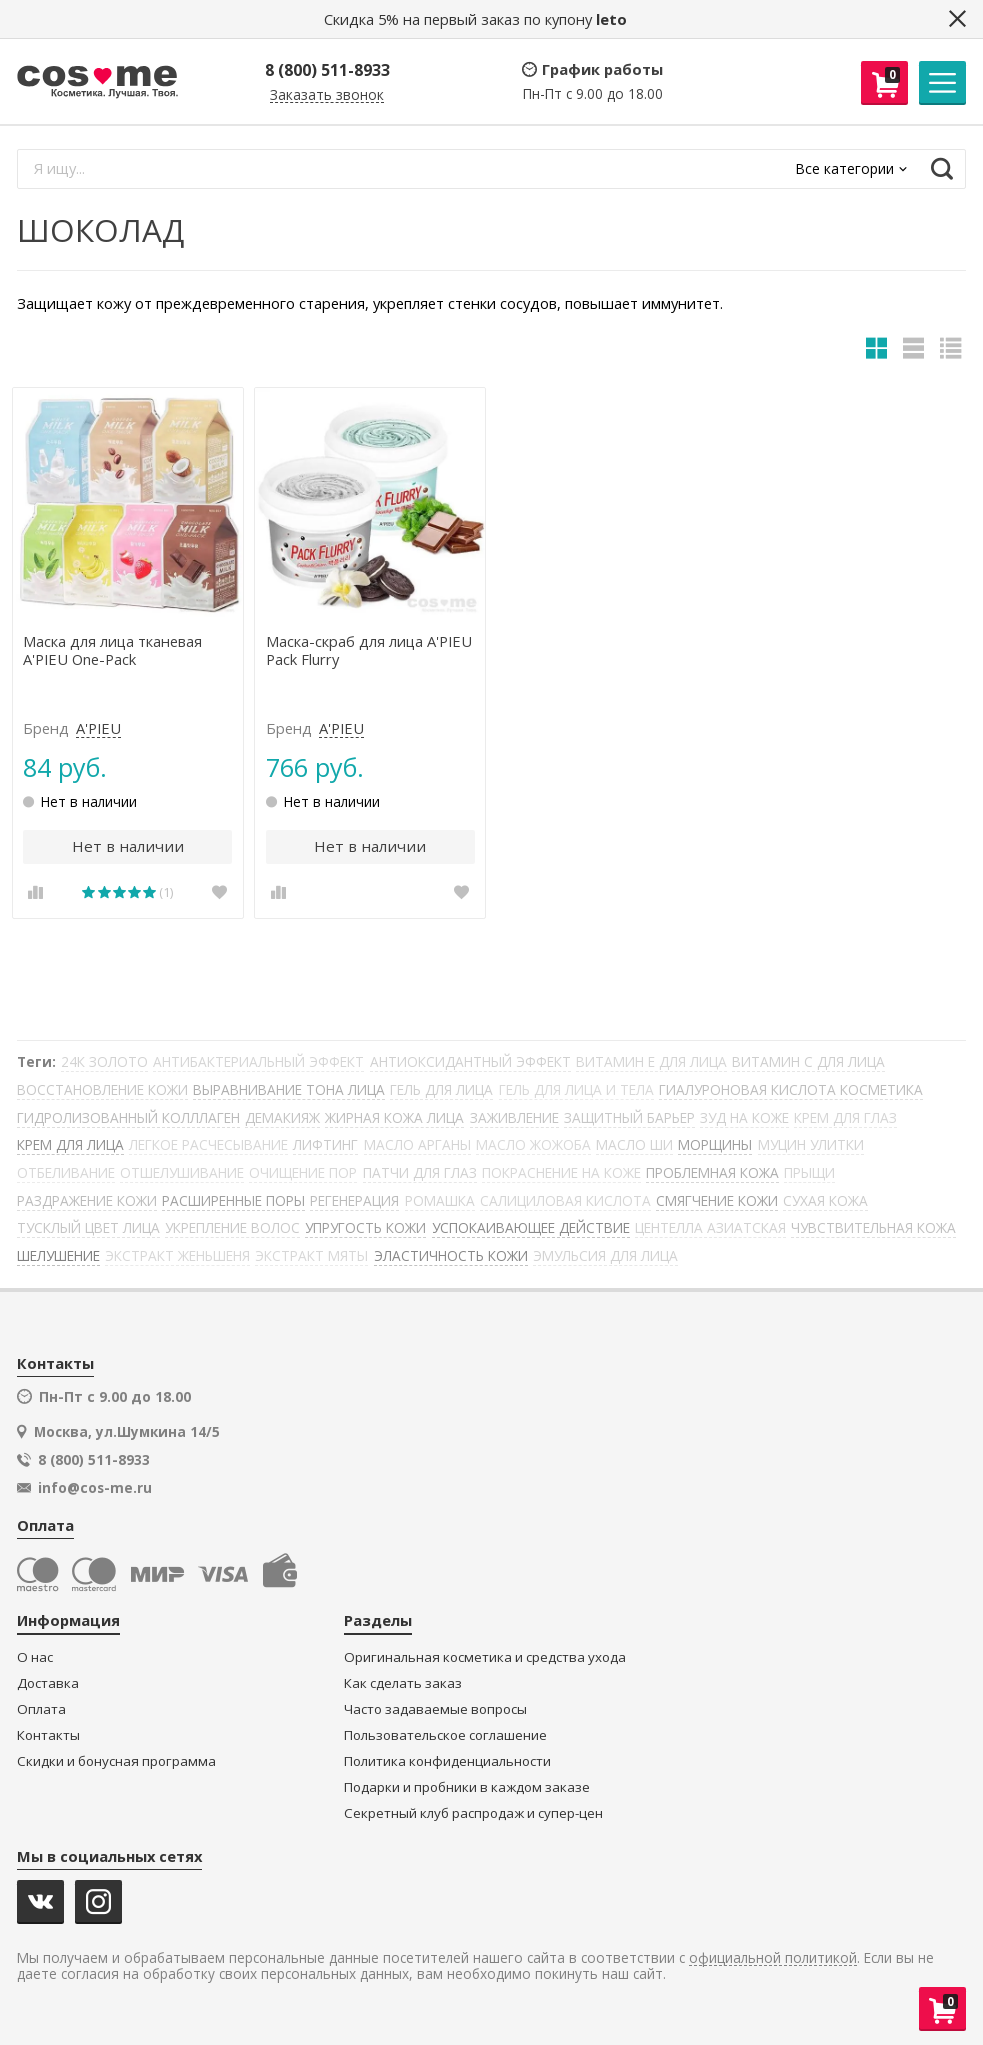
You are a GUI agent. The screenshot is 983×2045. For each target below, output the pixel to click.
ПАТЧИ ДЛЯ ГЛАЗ (420, 1172)
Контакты (48, 1735)
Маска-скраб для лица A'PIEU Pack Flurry (369, 651)
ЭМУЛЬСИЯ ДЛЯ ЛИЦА (605, 1255)
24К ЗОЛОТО (104, 1061)
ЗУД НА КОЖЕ (744, 1117)
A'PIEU (98, 729)
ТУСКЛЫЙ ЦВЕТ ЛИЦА (88, 1227)
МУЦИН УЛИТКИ (811, 1144)
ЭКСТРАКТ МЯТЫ (311, 1255)
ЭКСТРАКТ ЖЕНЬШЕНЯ (177, 1255)
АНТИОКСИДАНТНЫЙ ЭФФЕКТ (470, 1061)
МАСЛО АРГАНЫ (417, 1144)
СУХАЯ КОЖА (825, 1200)
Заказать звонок (327, 95)
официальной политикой (773, 1958)
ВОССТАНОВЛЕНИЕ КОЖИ (102, 1089)
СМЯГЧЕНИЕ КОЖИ (717, 1200)
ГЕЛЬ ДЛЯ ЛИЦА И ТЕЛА (576, 1089)
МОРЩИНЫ (715, 1144)
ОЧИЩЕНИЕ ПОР (303, 1172)
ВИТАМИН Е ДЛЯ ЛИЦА (651, 1061)
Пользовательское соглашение (445, 1735)
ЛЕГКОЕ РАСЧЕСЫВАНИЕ (208, 1144)
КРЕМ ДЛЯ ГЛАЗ (845, 1117)
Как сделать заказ (403, 1683)
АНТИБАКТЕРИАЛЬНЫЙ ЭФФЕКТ (258, 1061)
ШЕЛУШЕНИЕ (58, 1255)
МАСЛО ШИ (634, 1144)
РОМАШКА (440, 1200)
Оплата (41, 1709)
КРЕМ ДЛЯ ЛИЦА (70, 1144)
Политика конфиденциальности (447, 1761)
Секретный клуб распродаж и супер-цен (473, 1813)
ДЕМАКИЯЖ (282, 1117)
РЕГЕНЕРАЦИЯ (354, 1200)
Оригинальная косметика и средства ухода (485, 1657)
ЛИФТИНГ (325, 1144)
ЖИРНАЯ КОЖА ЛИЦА (394, 1117)
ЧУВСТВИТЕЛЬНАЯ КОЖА (873, 1227)
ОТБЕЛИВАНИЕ (66, 1172)
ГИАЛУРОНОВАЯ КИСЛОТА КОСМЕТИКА (791, 1089)
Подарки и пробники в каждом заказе (467, 1787)
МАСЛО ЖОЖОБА (533, 1144)
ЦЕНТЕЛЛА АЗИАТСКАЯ (710, 1227)
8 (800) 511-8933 (327, 70)
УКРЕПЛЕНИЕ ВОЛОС (232, 1227)
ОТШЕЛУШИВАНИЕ (182, 1172)
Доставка (48, 1683)
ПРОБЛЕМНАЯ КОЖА (712, 1172)
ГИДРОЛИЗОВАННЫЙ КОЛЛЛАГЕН (128, 1117)
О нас (35, 1657)
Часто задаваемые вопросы (435, 1709)
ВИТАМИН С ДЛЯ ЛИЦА (808, 1061)
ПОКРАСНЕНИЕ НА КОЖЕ (561, 1172)
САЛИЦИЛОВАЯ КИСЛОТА (565, 1200)
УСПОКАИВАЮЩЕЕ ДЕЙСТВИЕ (531, 1227)
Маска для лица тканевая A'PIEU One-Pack (112, 651)
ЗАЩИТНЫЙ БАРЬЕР (629, 1117)
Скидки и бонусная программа (116, 1761)
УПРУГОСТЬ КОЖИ (365, 1227)
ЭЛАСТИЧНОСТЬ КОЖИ (451, 1255)
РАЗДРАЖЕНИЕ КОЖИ (87, 1200)
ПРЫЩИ (809, 1172)
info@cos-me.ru (95, 1488)
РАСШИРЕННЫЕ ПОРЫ (233, 1200)
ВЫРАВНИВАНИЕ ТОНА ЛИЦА (289, 1089)
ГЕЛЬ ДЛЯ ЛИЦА (441, 1089)
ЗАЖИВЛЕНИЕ (514, 1117)
